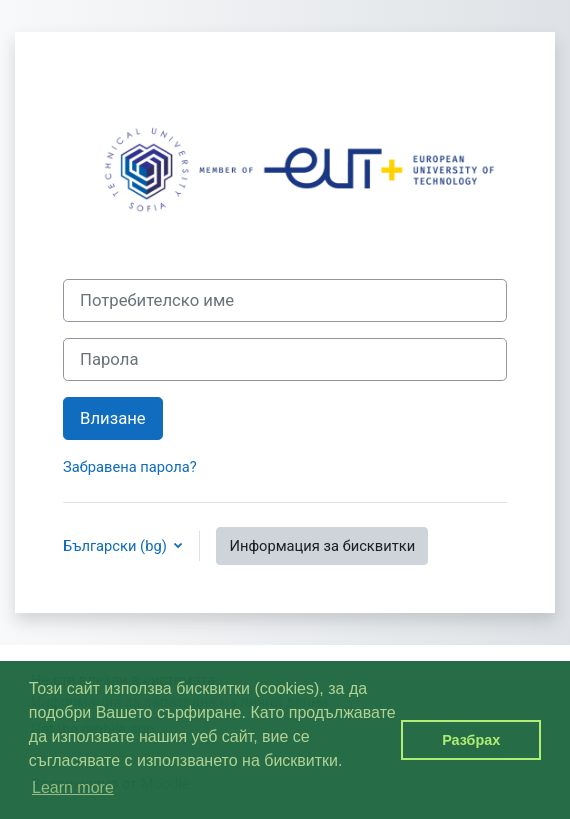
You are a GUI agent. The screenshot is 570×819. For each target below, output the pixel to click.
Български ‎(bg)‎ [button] (116, 546)
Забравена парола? (130, 467)
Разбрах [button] (471, 740)
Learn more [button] (73, 787)
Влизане (113, 418)
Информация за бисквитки (322, 546)
